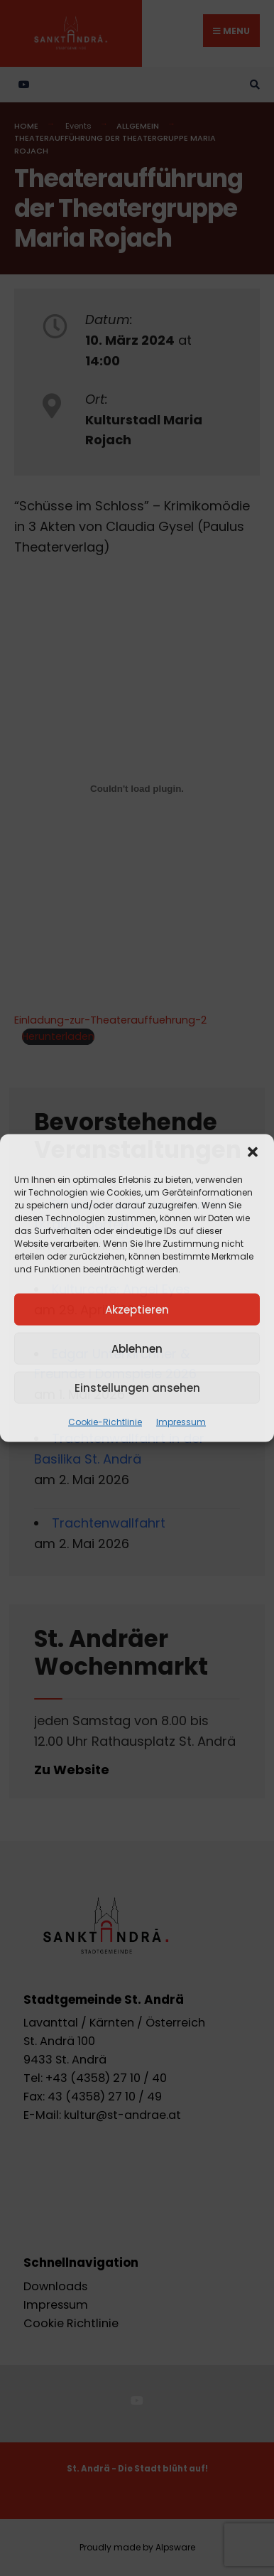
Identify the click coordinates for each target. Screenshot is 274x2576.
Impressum (181, 1422)
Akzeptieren (137, 1309)
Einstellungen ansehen (137, 1387)
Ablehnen (137, 1348)
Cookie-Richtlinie (105, 1422)
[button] (253, 1152)
